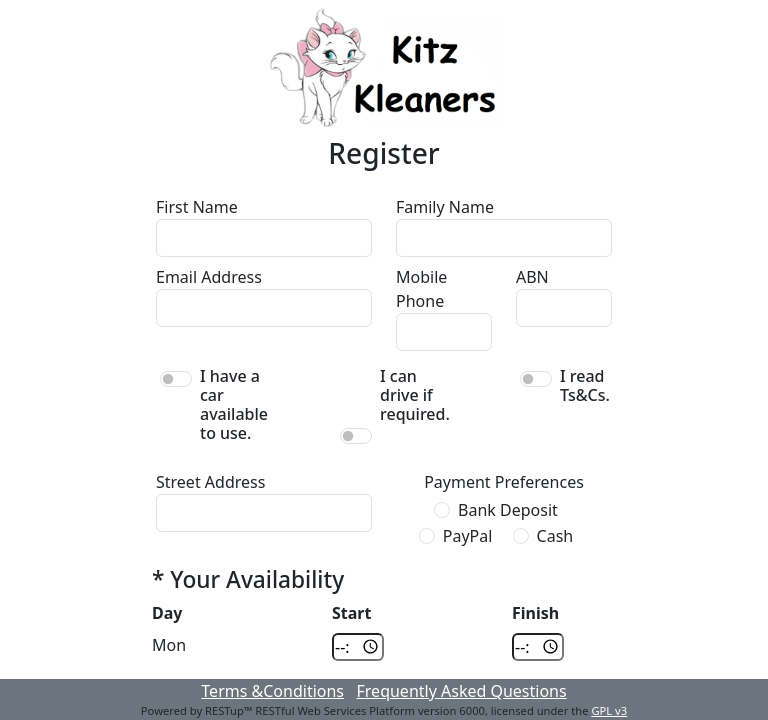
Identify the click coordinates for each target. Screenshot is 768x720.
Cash (555, 536)
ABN (532, 277)
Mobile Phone (421, 289)
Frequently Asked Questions (462, 691)
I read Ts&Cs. (585, 386)
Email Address (209, 277)
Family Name (445, 207)
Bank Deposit (508, 510)
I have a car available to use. (234, 405)
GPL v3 (609, 710)
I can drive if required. (415, 396)
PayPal (468, 536)
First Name (197, 207)
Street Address (210, 482)
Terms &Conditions (272, 691)
